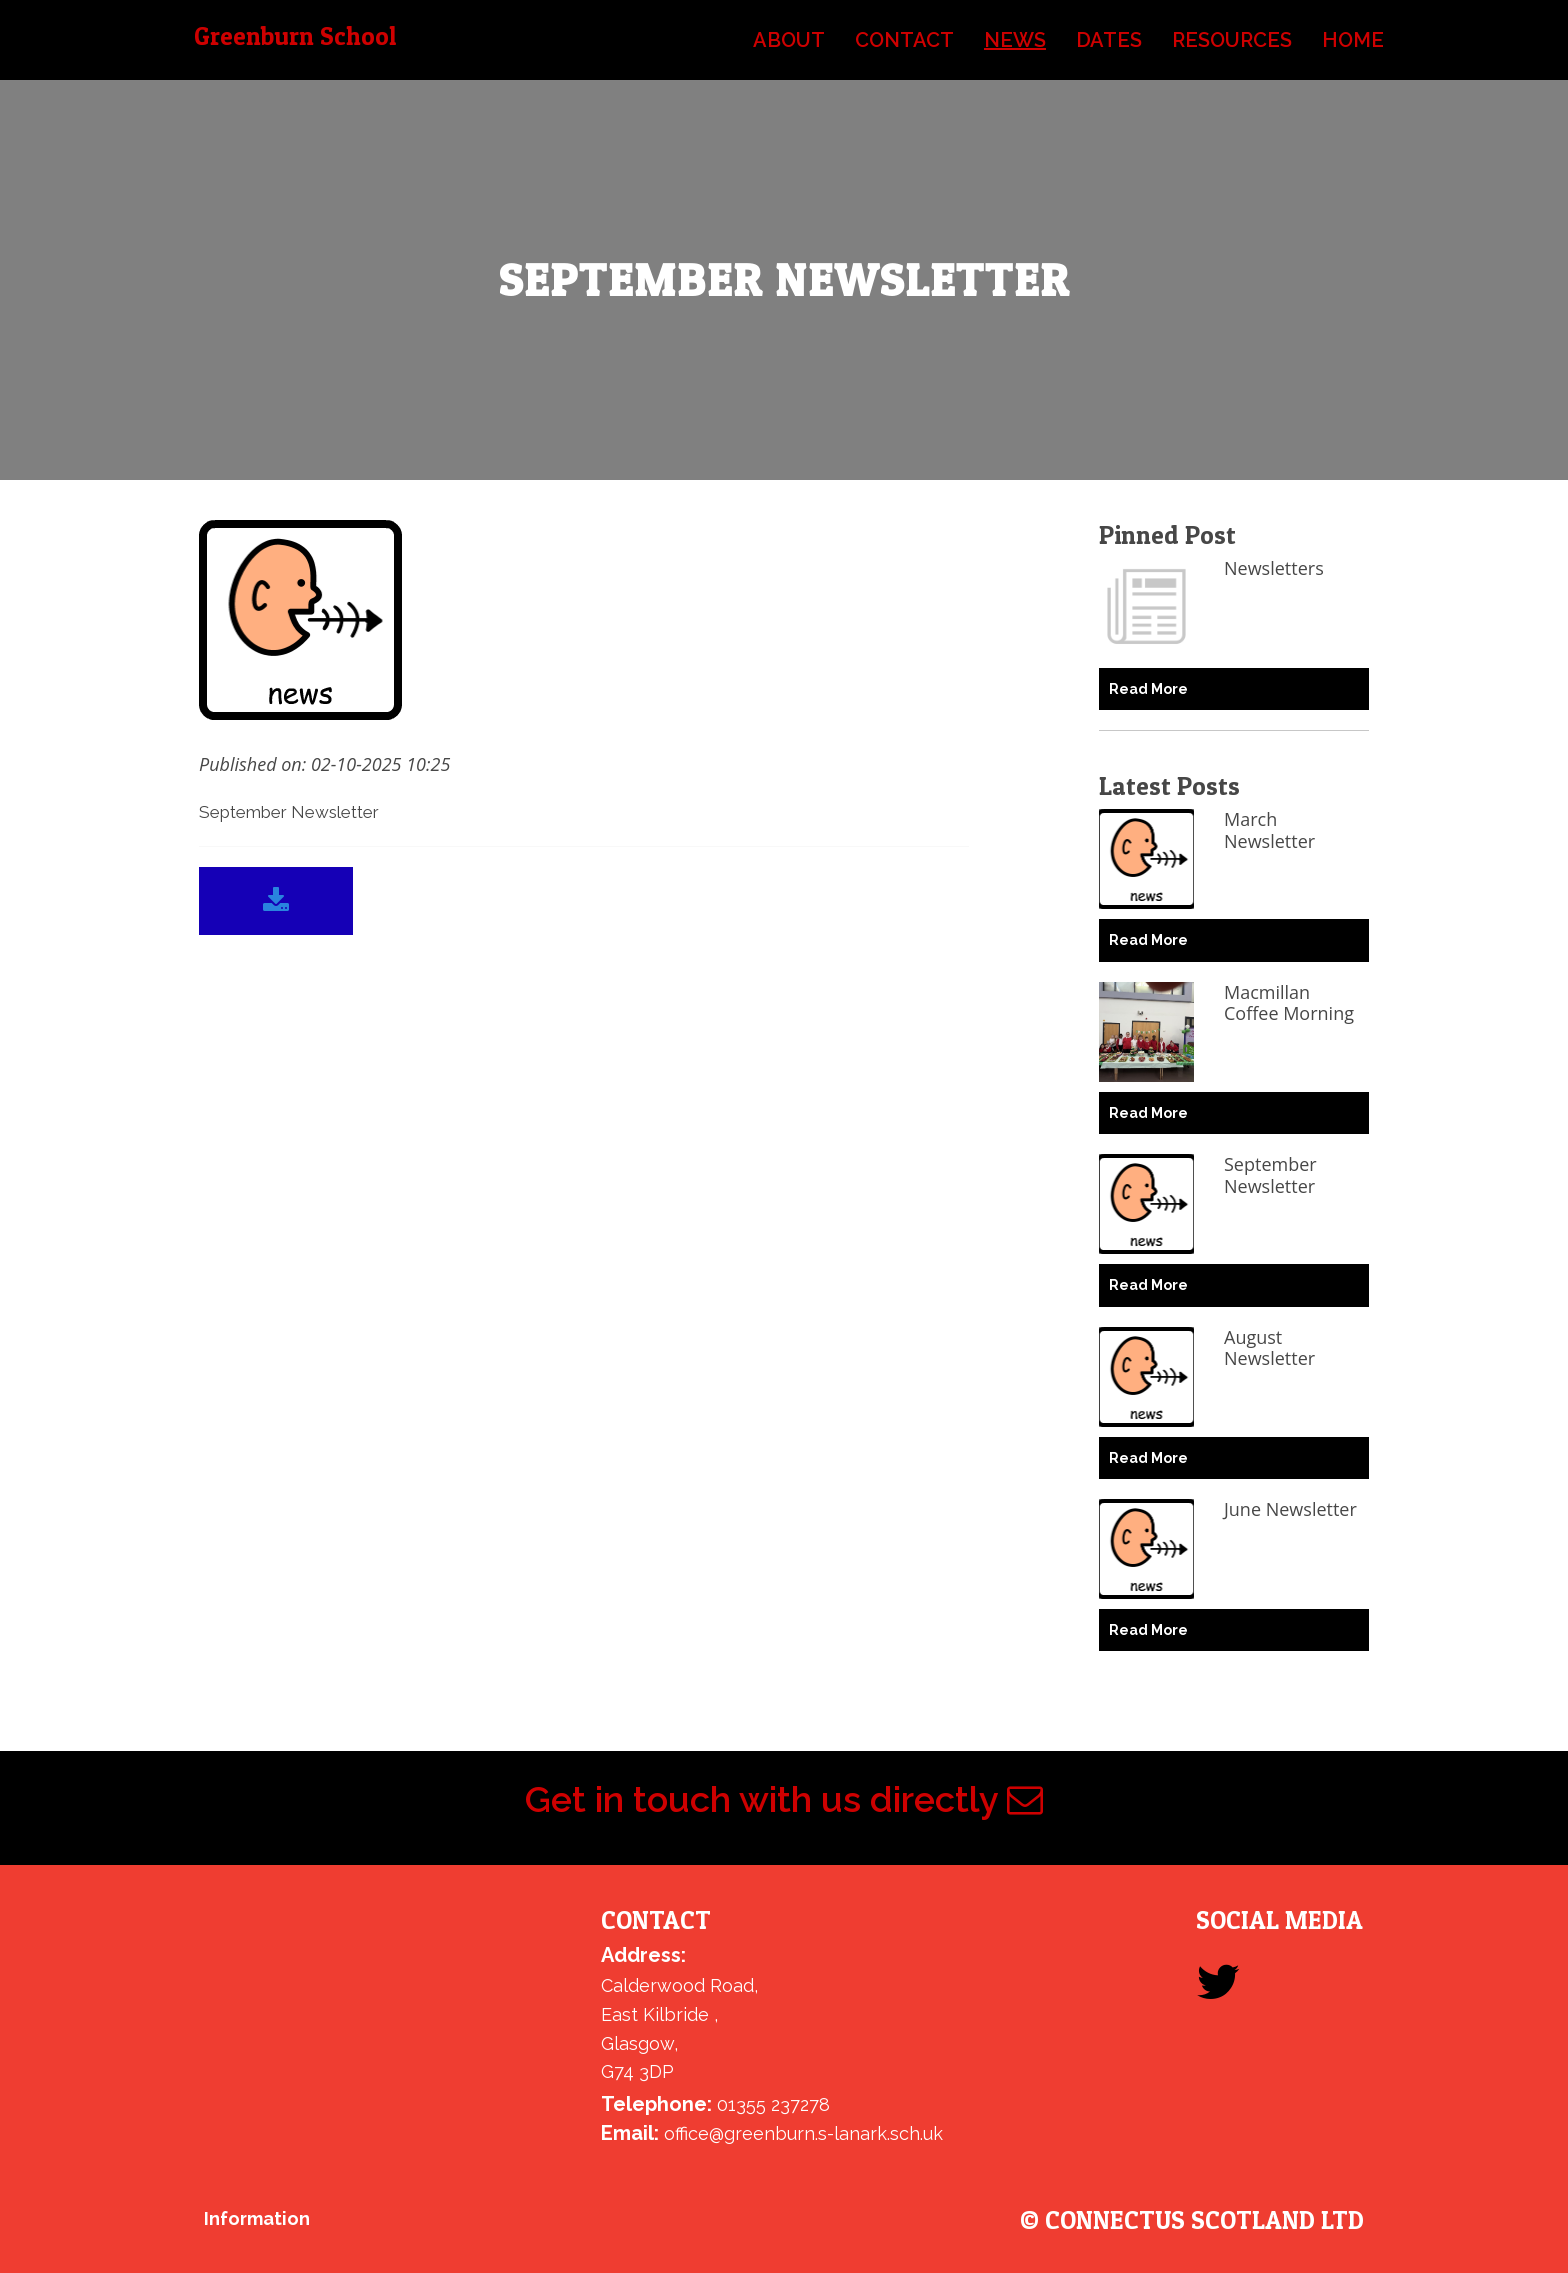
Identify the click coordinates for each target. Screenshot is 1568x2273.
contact (904, 40)
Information (257, 2218)
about (789, 40)
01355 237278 (773, 2104)
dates (1109, 40)
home (1353, 40)
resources (1232, 40)
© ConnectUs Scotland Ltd (1192, 2220)
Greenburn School (295, 36)
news (1015, 40)
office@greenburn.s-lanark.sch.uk (803, 2133)
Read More (1148, 689)
